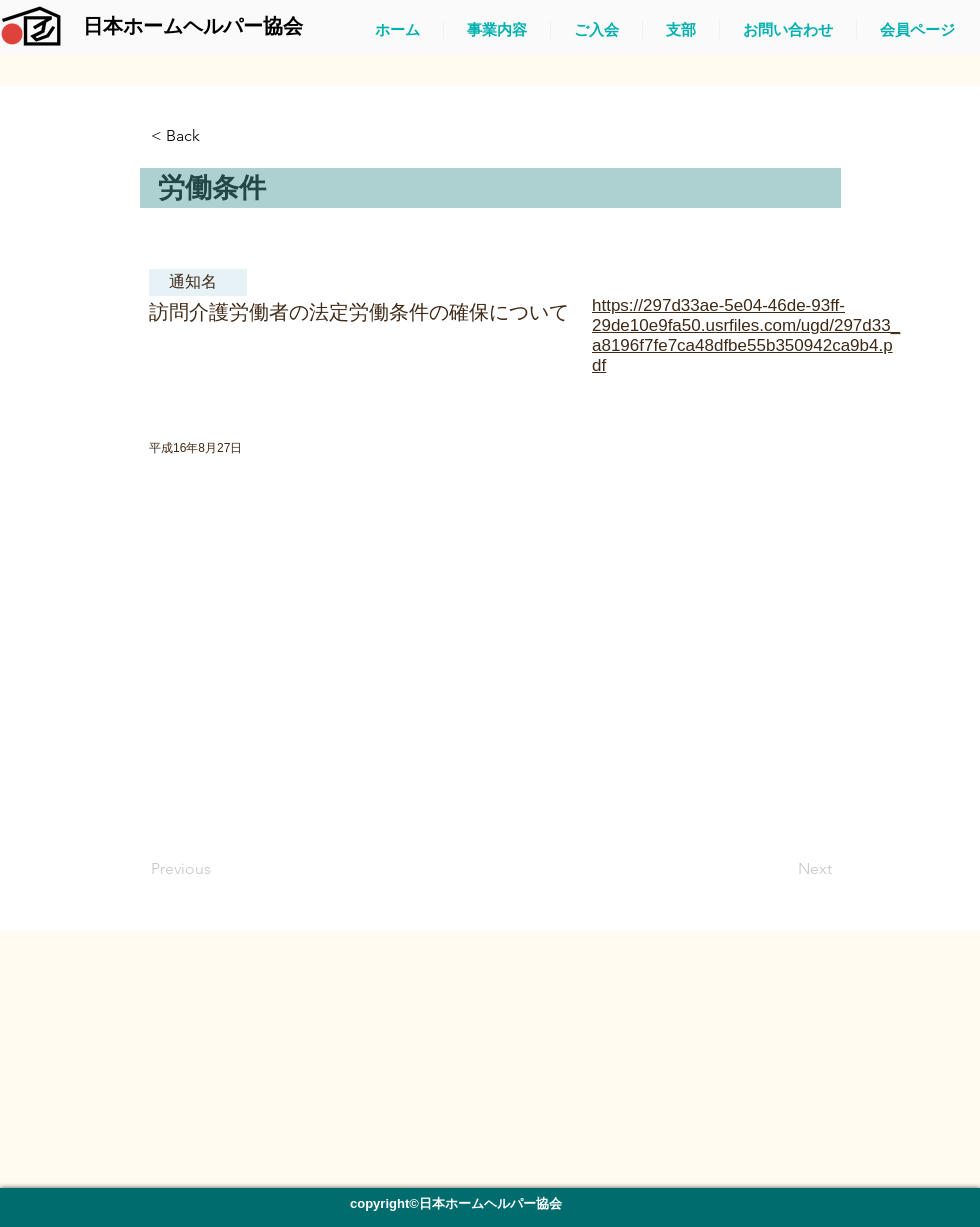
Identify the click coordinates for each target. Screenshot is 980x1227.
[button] (217, 136)
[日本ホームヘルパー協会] (192, 26)
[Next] (782, 869)
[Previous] (217, 869)
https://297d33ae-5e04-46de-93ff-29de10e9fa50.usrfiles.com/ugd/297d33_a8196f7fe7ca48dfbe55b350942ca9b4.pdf (746, 335)
